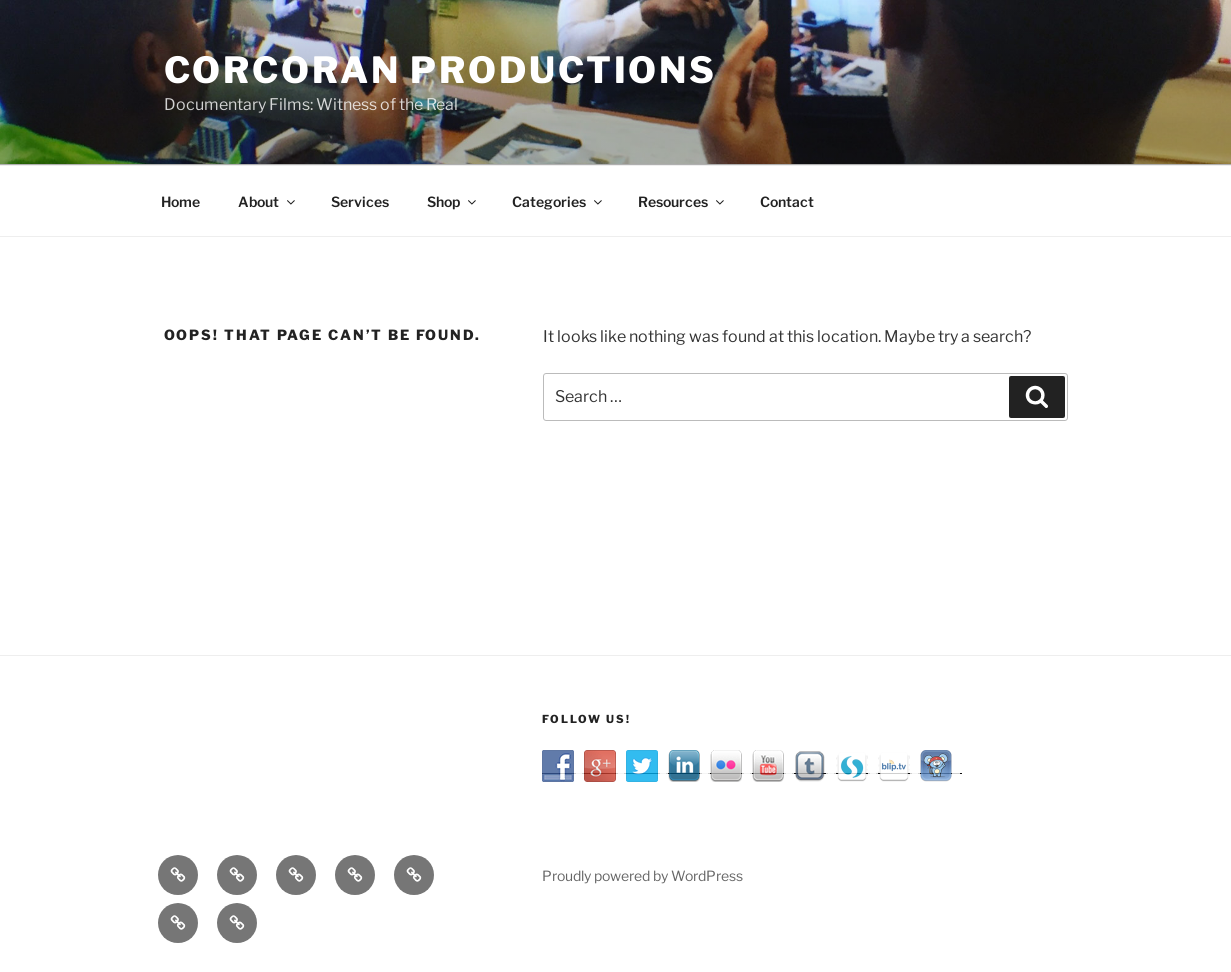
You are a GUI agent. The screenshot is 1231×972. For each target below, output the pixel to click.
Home (180, 201)
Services (360, 201)
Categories (558, 201)
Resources (682, 201)
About (268, 201)
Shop (453, 201)
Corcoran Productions (441, 70)
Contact (787, 201)
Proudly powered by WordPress (642, 875)
